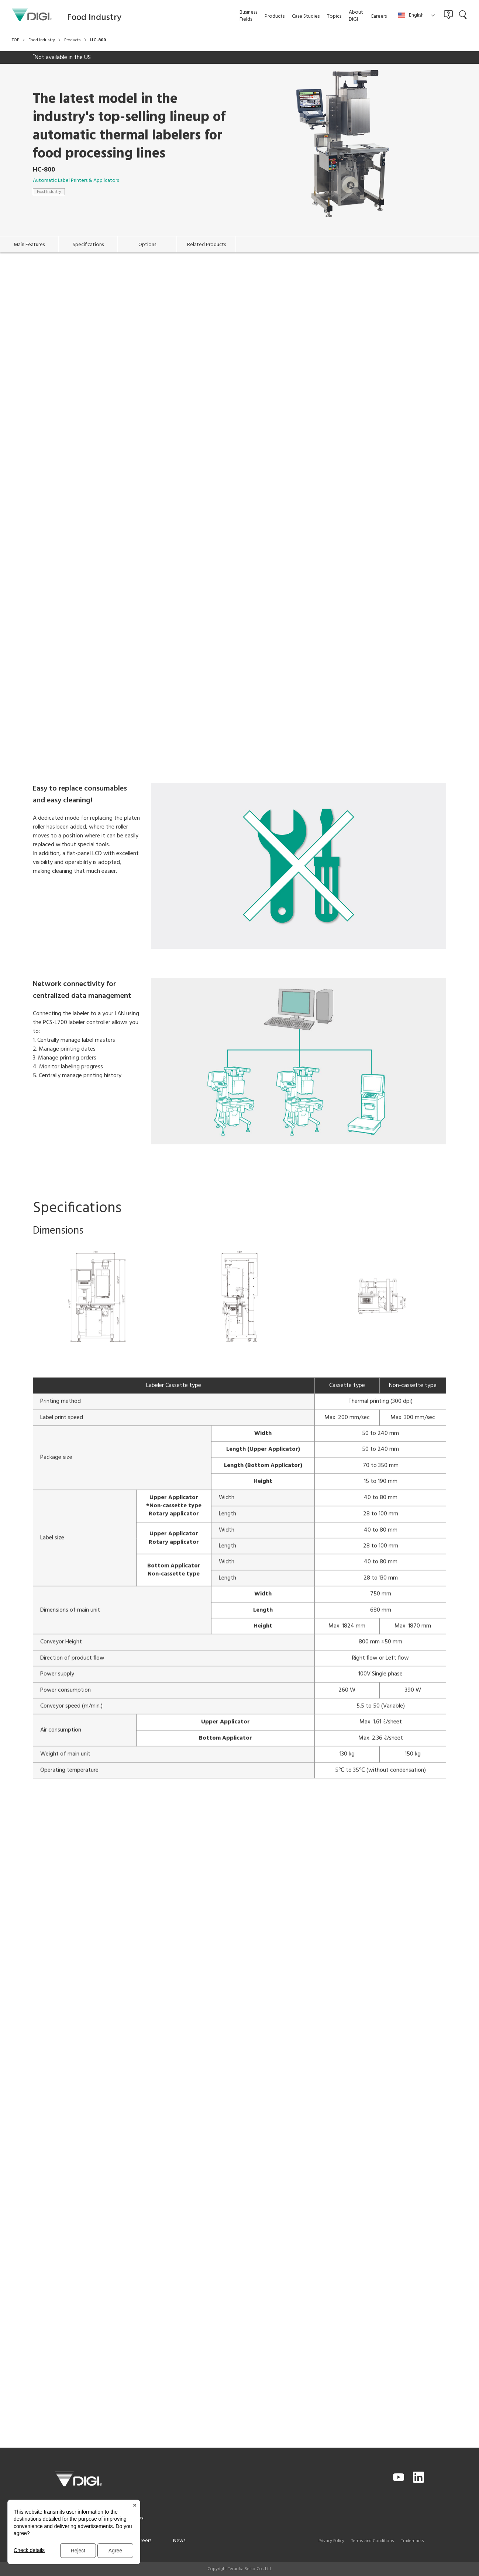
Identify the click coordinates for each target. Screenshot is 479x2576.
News (179, 2541)
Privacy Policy (331, 2541)
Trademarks (412, 2541)
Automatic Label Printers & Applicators (76, 180)
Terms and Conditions (372, 2541)
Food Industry (49, 192)
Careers (143, 2541)
